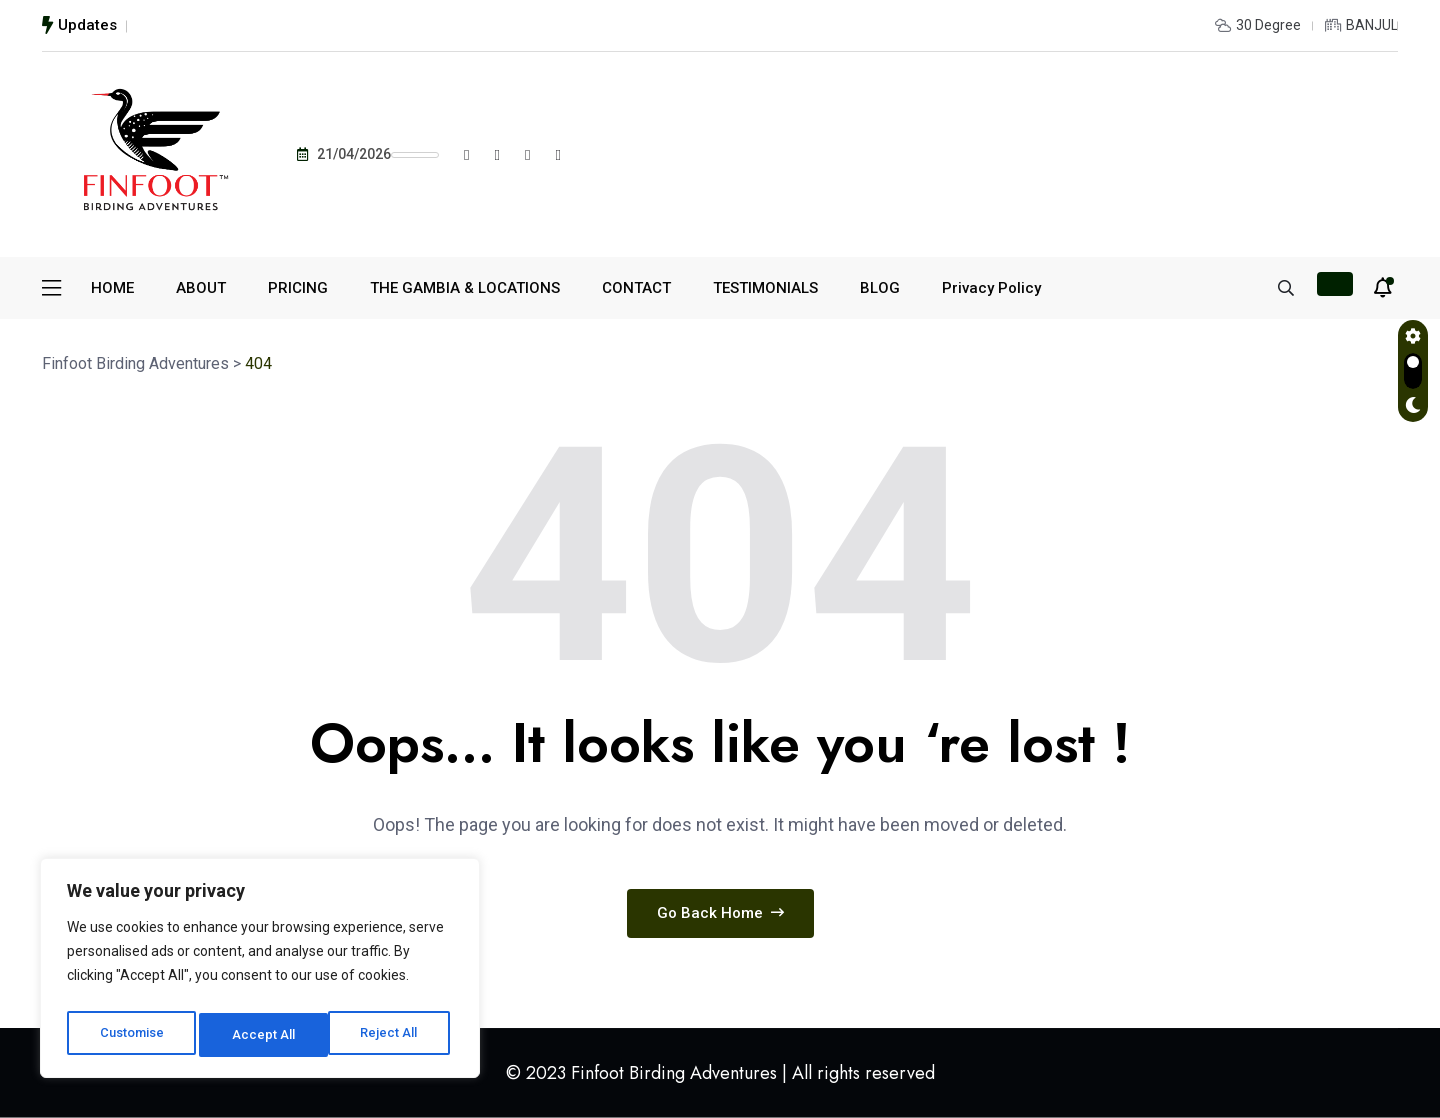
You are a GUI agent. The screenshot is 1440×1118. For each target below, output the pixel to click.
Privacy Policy (991, 288)
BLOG (880, 288)
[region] (260, 973)
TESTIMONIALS (765, 288)
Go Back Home (720, 913)
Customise (131, 1035)
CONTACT (636, 288)
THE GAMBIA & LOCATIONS (465, 288)
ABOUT (201, 288)
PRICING (298, 288)
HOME (112, 288)
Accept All (391, 1035)
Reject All (263, 1035)
